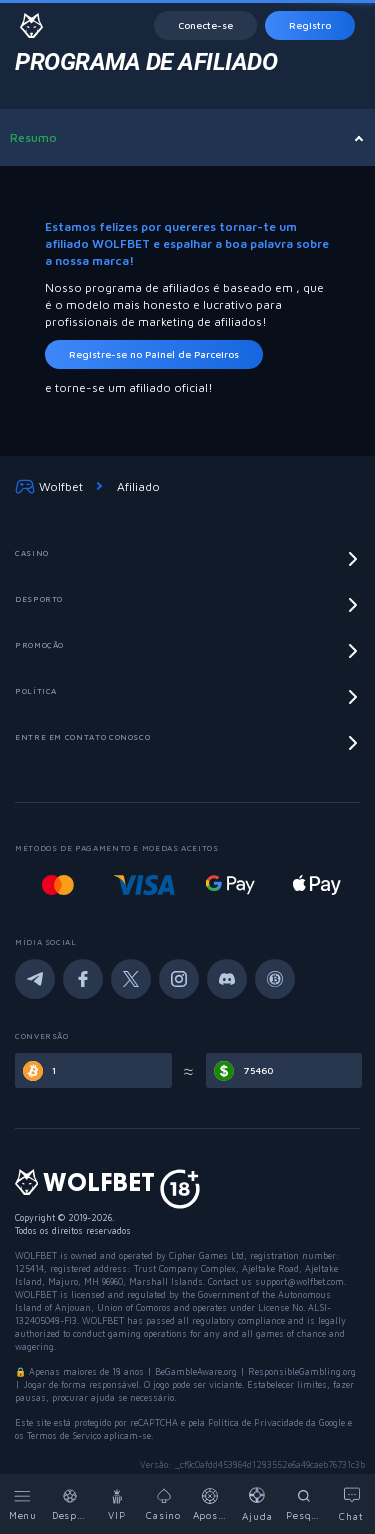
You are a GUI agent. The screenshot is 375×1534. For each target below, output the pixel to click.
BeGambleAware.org (196, 1371)
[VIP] (117, 1504)
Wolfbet (49, 486)
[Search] (304, 1504)
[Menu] (23, 1504)
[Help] (257, 1504)
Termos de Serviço (65, 1435)
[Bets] (211, 1504)
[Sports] (70, 1504)
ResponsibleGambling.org (302, 1371)
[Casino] (164, 1504)
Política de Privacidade (255, 1422)
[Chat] (351, 1504)
